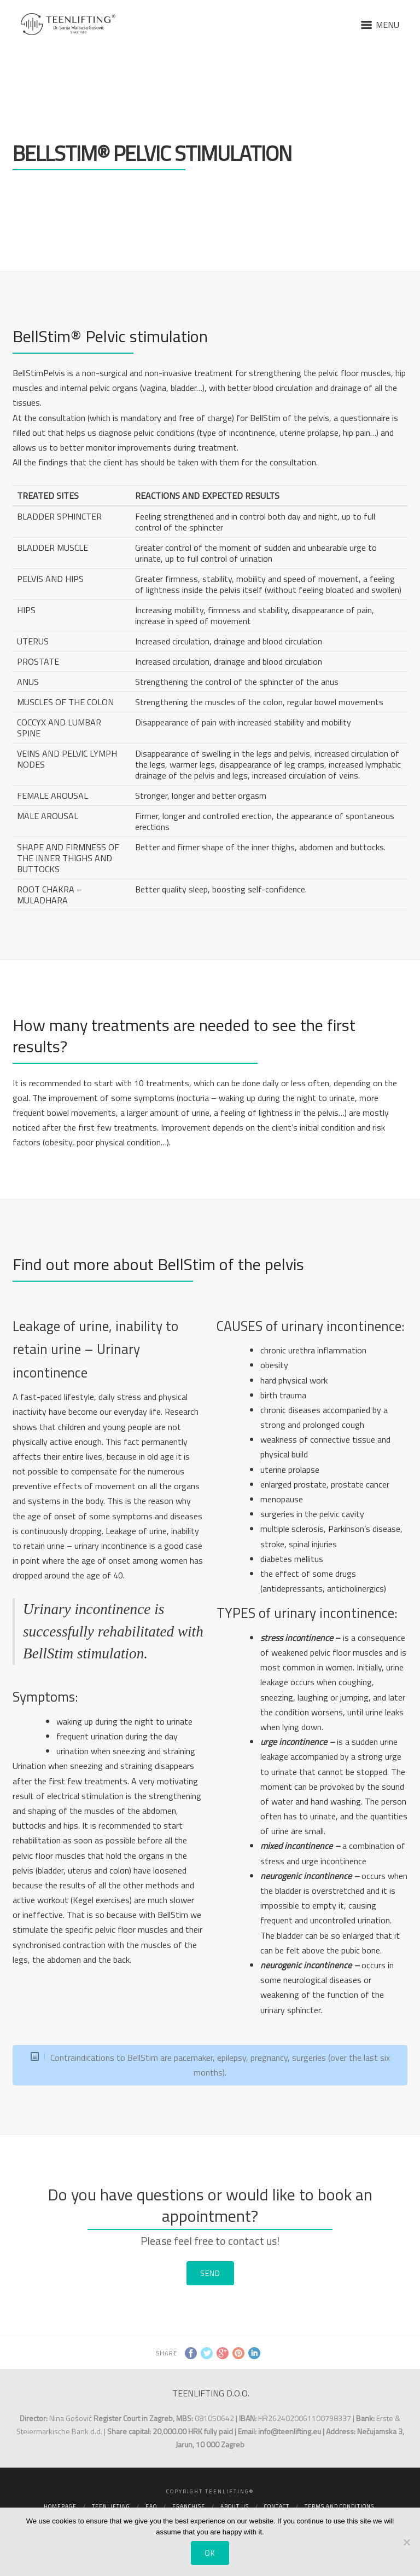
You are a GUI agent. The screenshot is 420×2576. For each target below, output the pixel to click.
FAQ (151, 2506)
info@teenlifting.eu (289, 2431)
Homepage (60, 2506)
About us (234, 2506)
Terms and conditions (339, 2506)
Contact (276, 2506)
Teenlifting (111, 2506)
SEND (210, 2273)
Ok (210, 2552)
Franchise (188, 2506)
